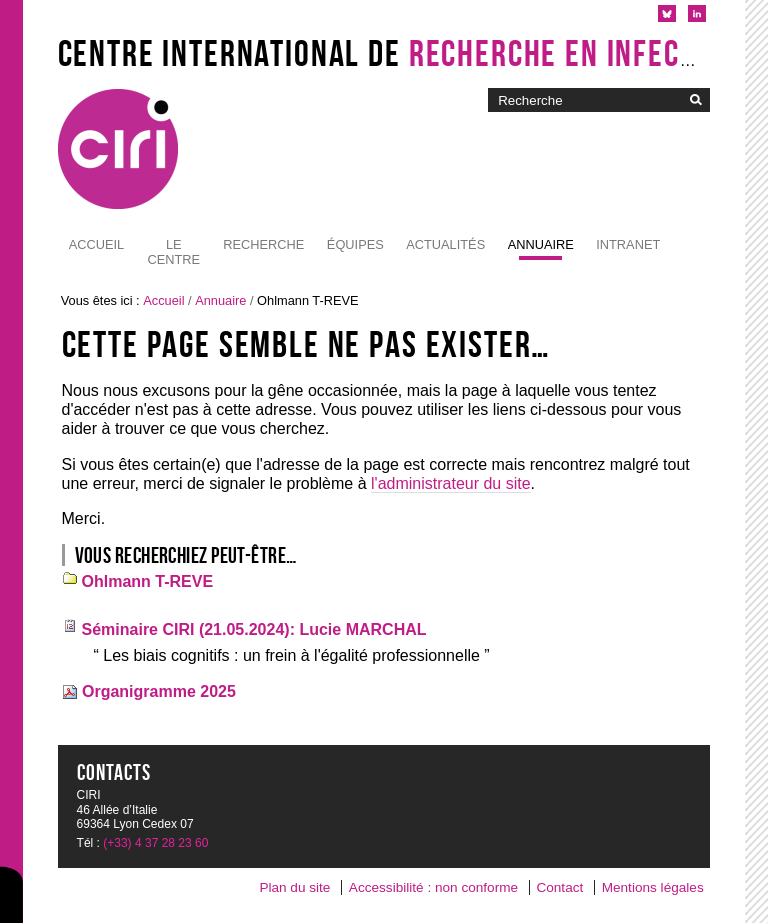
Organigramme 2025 (159, 691)
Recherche (263, 244)
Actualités (445, 244)
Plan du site (294, 887)
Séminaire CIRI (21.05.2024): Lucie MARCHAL (254, 629)
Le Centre (173, 252)
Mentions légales (653, 887)
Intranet (628, 244)
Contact (559, 887)
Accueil (96, 244)
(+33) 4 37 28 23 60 (155, 843)
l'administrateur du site (451, 483)
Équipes (355, 244)
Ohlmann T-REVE (148, 581)
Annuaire (541, 244)
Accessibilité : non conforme (433, 887)
